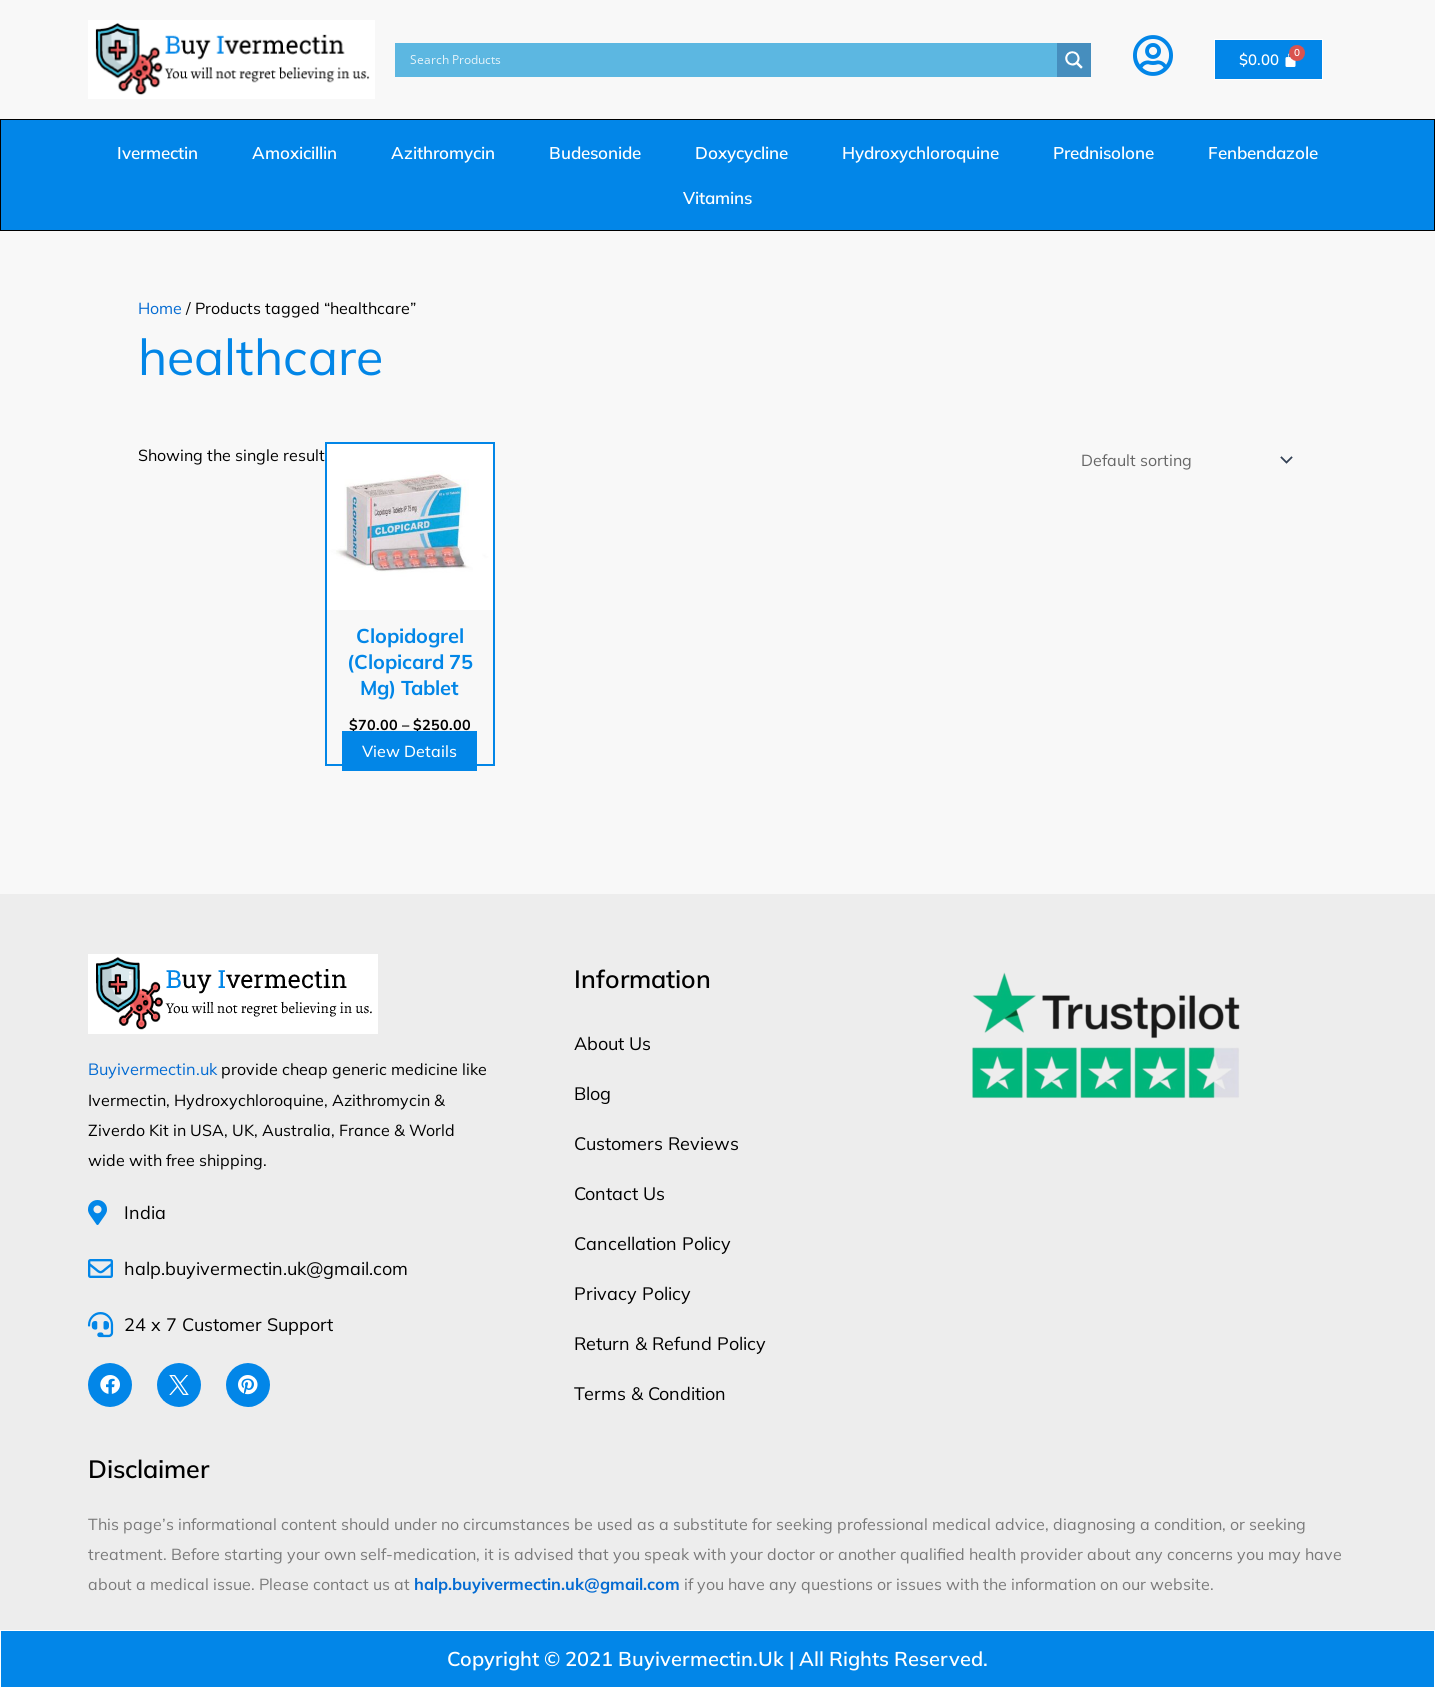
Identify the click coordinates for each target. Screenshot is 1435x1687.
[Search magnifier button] (1074, 60)
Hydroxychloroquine (920, 152)
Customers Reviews (656, 1143)
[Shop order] (1183, 460)
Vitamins (717, 197)
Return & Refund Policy (670, 1343)
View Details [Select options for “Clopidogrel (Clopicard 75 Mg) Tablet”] (409, 751)
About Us (612, 1043)
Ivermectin (157, 152)
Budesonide (595, 152)
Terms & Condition (650, 1393)
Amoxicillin (294, 152)
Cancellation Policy (652, 1243)
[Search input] (731, 60)
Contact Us (619, 1193)
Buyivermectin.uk (152, 1069)
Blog (592, 1093)
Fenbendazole (1263, 152)
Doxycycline (741, 152)
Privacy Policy (632, 1293)
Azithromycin (443, 152)
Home (160, 308)
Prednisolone (1103, 152)
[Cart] (1269, 59)
